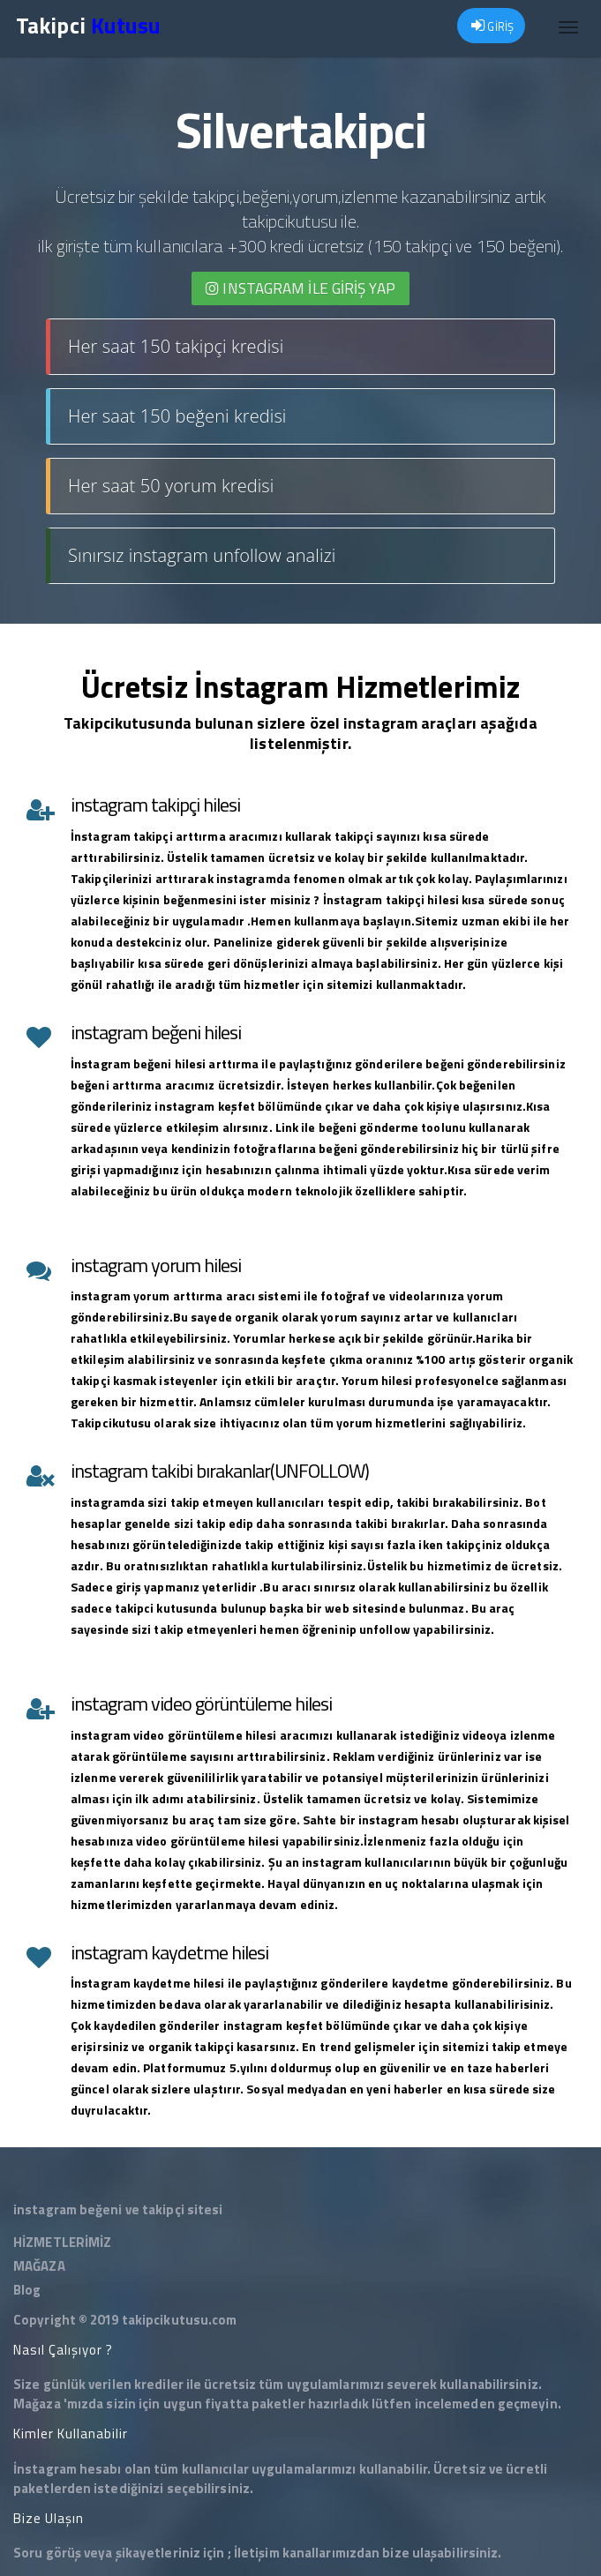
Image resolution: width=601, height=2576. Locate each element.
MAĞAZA (39, 2266)
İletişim (257, 2552)
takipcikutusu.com (179, 2320)
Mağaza (37, 2403)
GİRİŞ (492, 26)
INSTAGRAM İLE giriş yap (300, 288)
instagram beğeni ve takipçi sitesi (117, 2209)
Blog (27, 2290)
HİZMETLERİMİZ (62, 2242)
